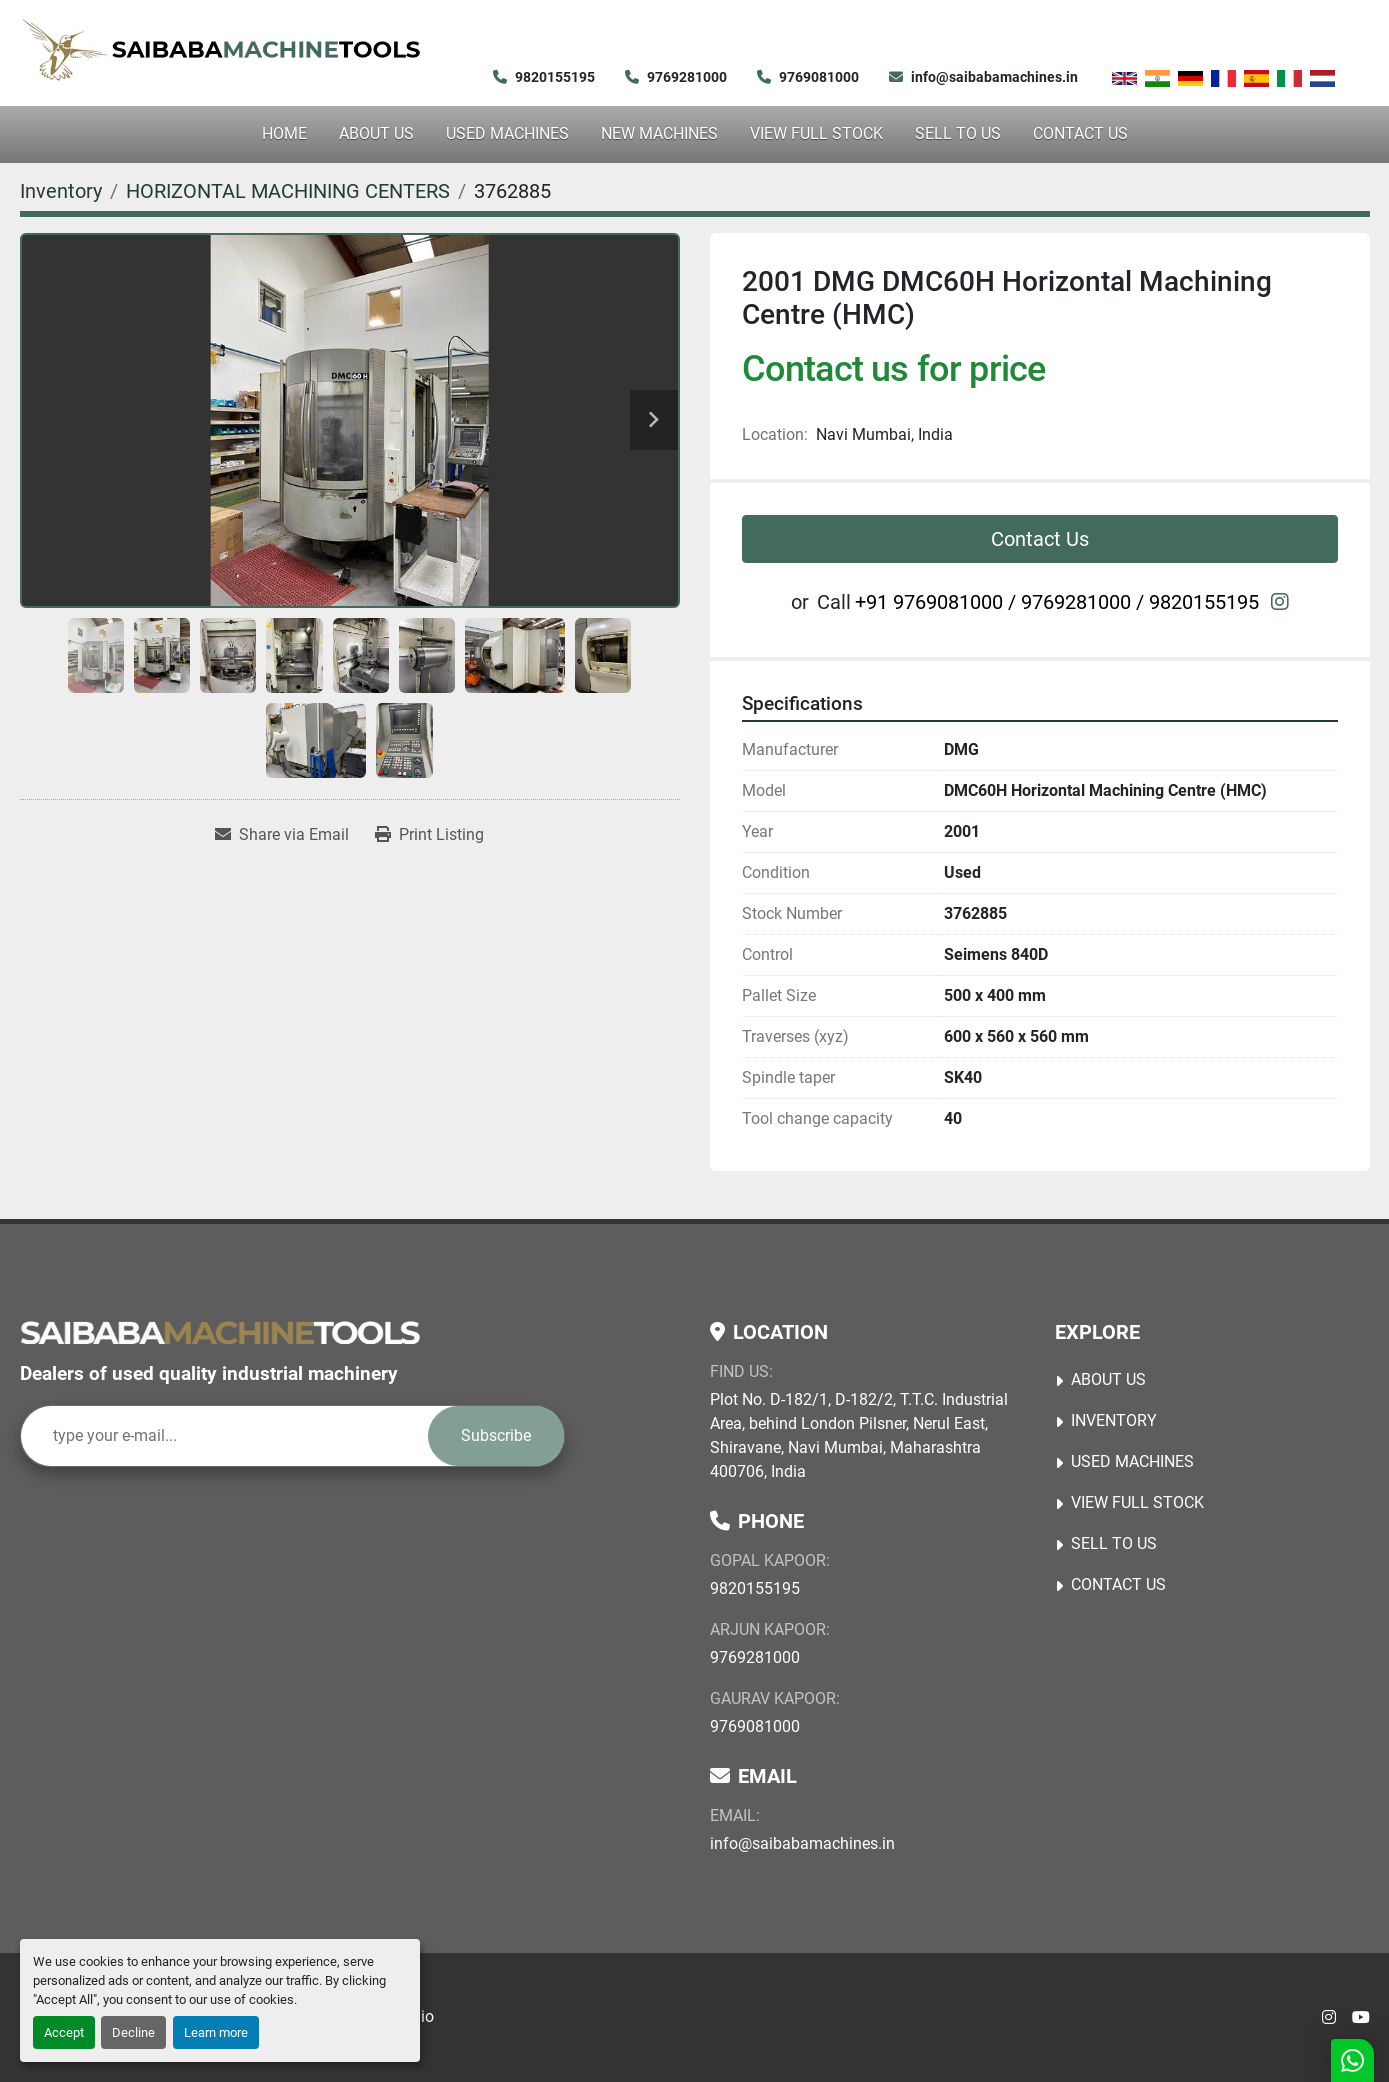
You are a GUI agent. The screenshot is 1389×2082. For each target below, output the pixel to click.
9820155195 (555, 77)
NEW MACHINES (659, 133)
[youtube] (1361, 2018)
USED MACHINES (507, 133)
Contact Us (1080, 133)
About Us (376, 133)
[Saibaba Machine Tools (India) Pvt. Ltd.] (220, 1332)
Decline (133, 2032)
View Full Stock (816, 133)
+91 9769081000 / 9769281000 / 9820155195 (1057, 602)
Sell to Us (958, 133)
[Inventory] (61, 191)
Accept (64, 2032)
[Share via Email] (282, 835)
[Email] (224, 1436)
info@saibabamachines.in (994, 77)
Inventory (1114, 1420)
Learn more (216, 2032)
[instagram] (1280, 602)
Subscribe (496, 1435)
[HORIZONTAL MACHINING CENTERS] (288, 191)
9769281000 (687, 77)
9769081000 (819, 77)
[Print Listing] (429, 835)
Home (284, 133)
